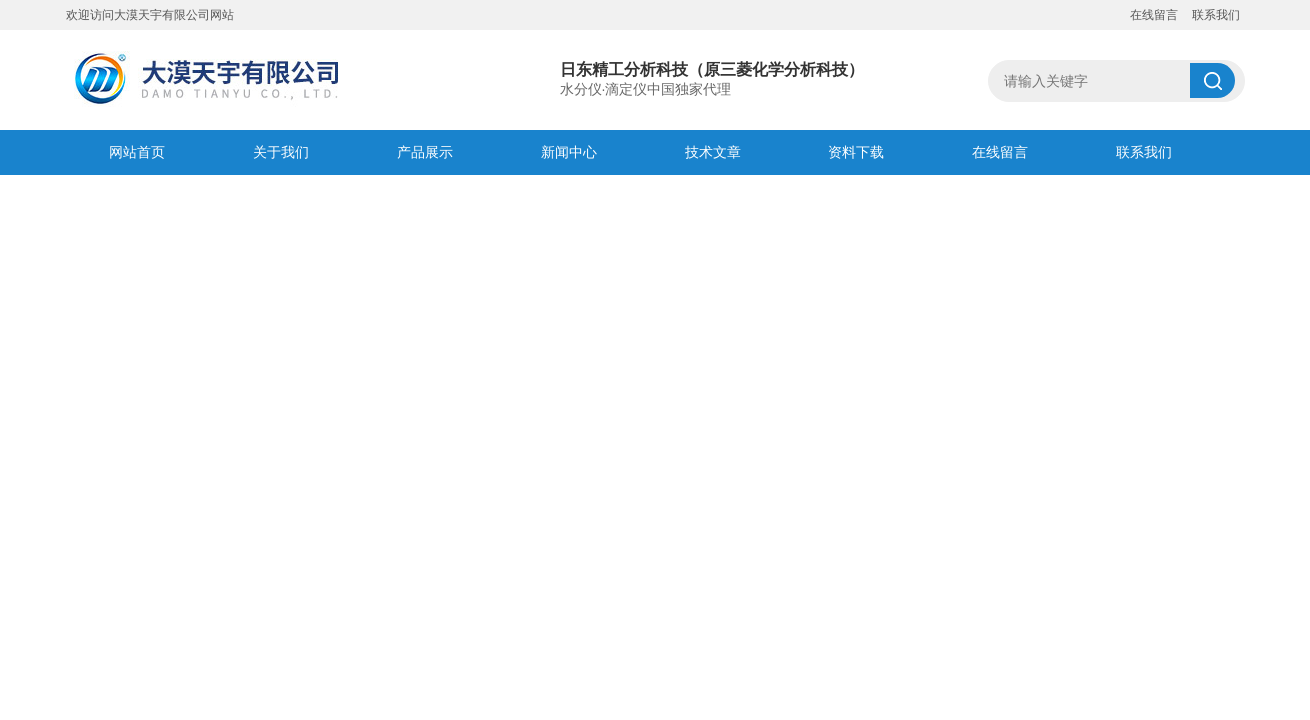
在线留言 (1154, 15)
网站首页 (137, 152)
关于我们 (281, 152)
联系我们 (1216, 15)
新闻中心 (569, 152)
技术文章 (713, 152)
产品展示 (425, 152)
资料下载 (856, 152)
